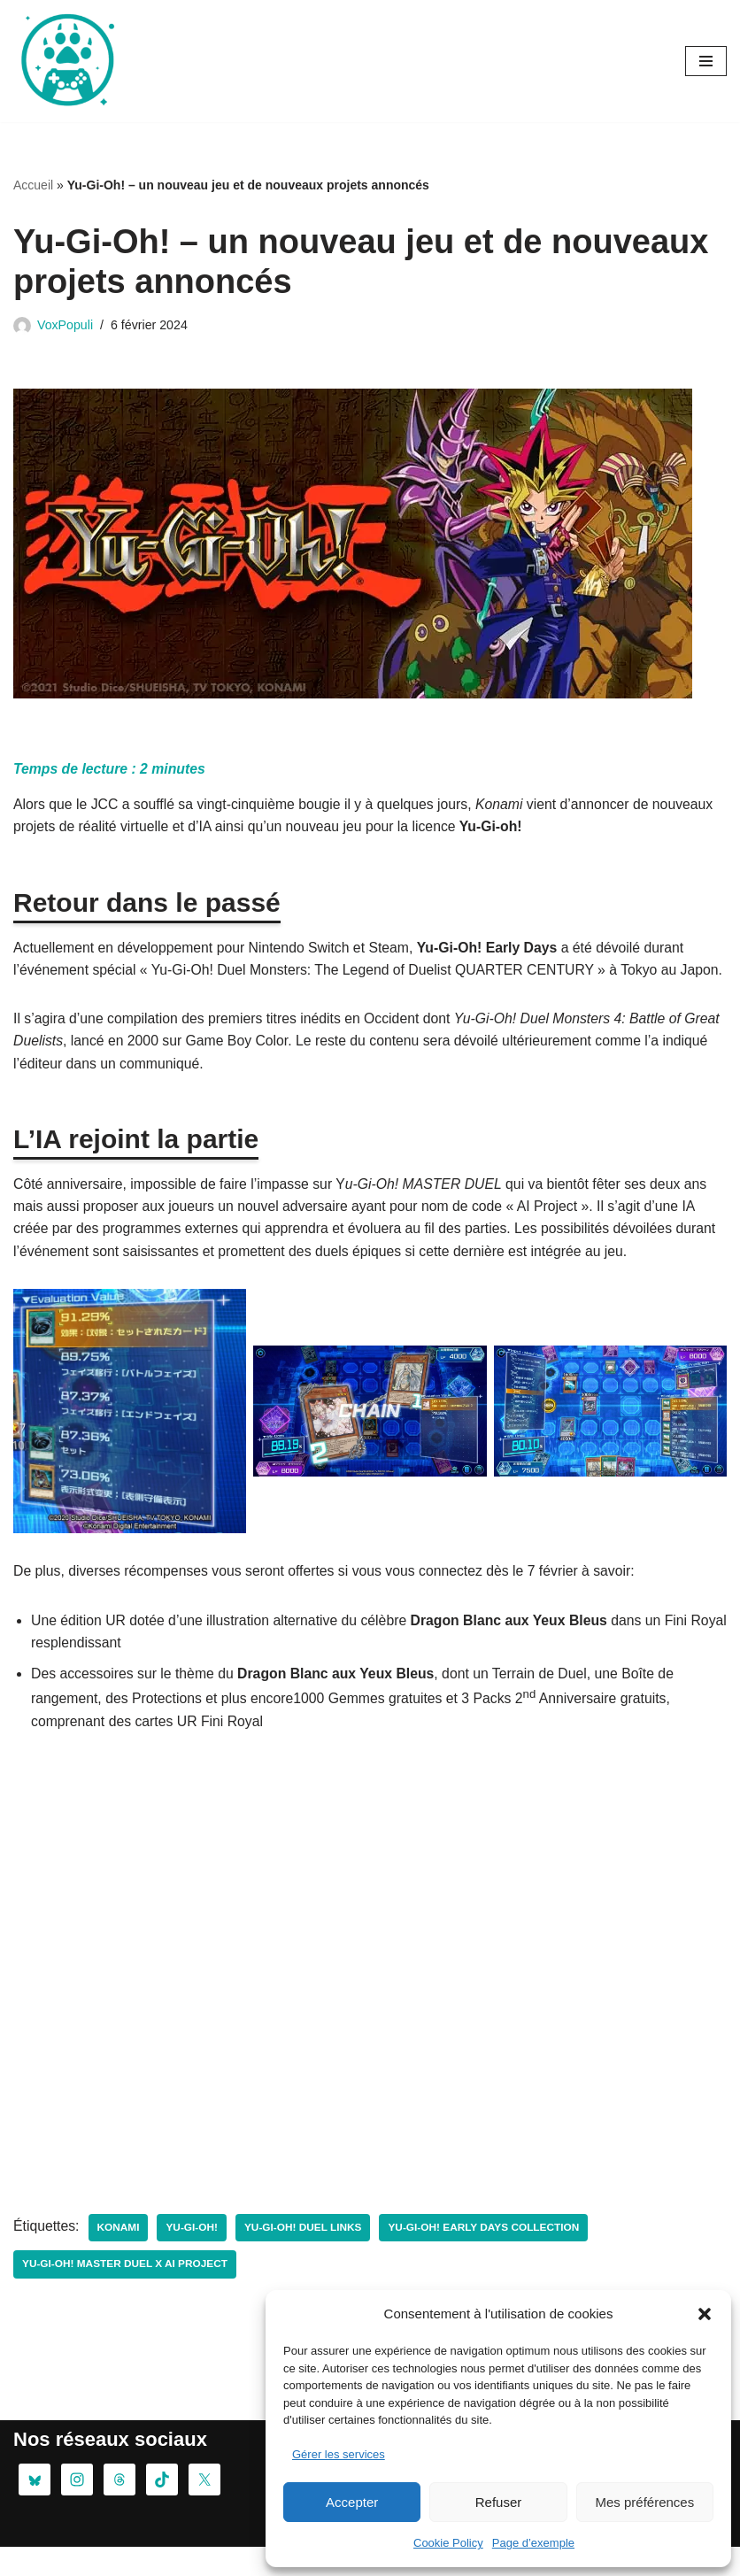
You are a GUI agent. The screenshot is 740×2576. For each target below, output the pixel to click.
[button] (704, 2314)
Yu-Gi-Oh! (193, 2256)
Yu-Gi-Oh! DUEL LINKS (306, 2256)
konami (120, 2256)
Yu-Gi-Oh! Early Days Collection (489, 2256)
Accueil (33, 185)
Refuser (498, 2502)
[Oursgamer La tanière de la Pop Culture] (66, 61)
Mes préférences (644, 2502)
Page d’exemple (533, 2542)
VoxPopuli (65, 325)
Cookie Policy (448, 2542)
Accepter (352, 2502)
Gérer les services (338, 2454)
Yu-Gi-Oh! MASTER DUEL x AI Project (126, 2293)
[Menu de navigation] (706, 61)
